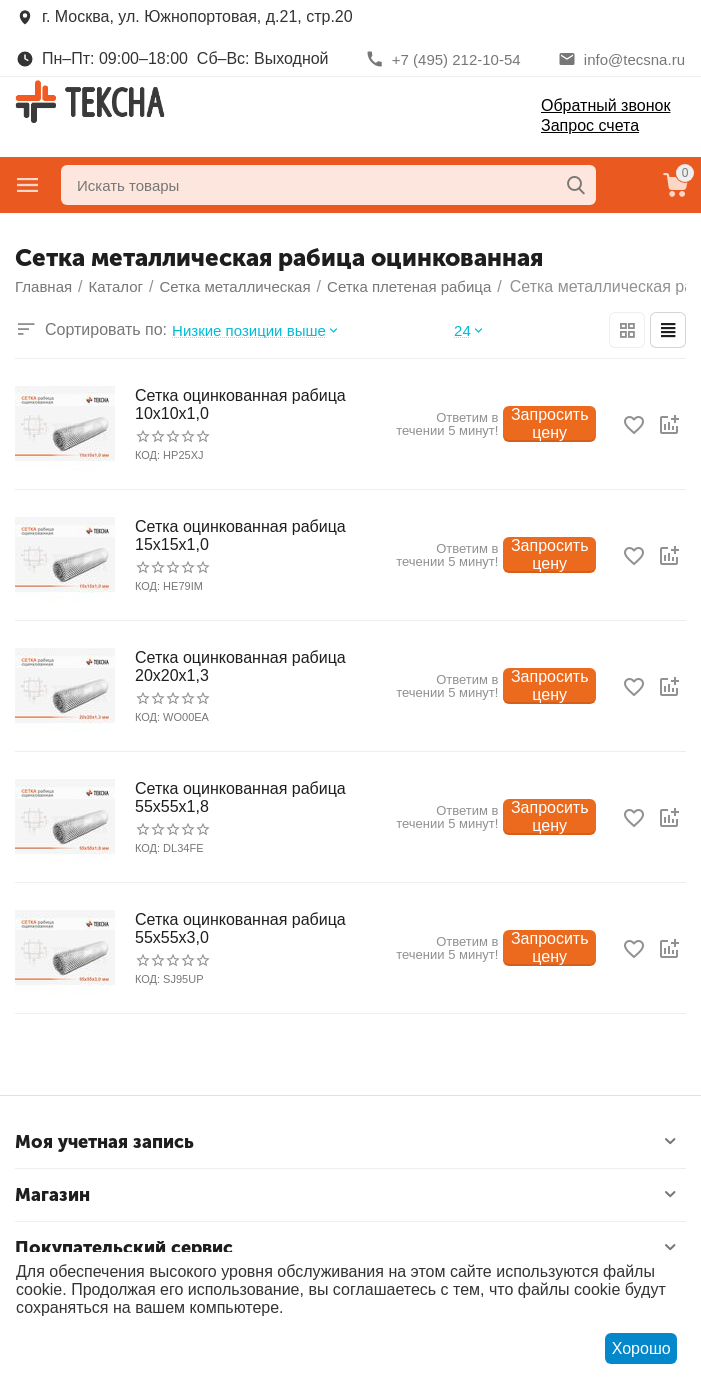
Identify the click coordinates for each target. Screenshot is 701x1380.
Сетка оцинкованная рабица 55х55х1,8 (240, 797)
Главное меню (28, 185)
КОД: (147, 455)
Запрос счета (590, 125)
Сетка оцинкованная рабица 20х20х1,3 (240, 666)
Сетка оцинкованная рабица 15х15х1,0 (240, 535)
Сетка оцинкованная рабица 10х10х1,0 (240, 404)
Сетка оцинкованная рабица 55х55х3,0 (240, 928)
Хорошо (641, 1348)
